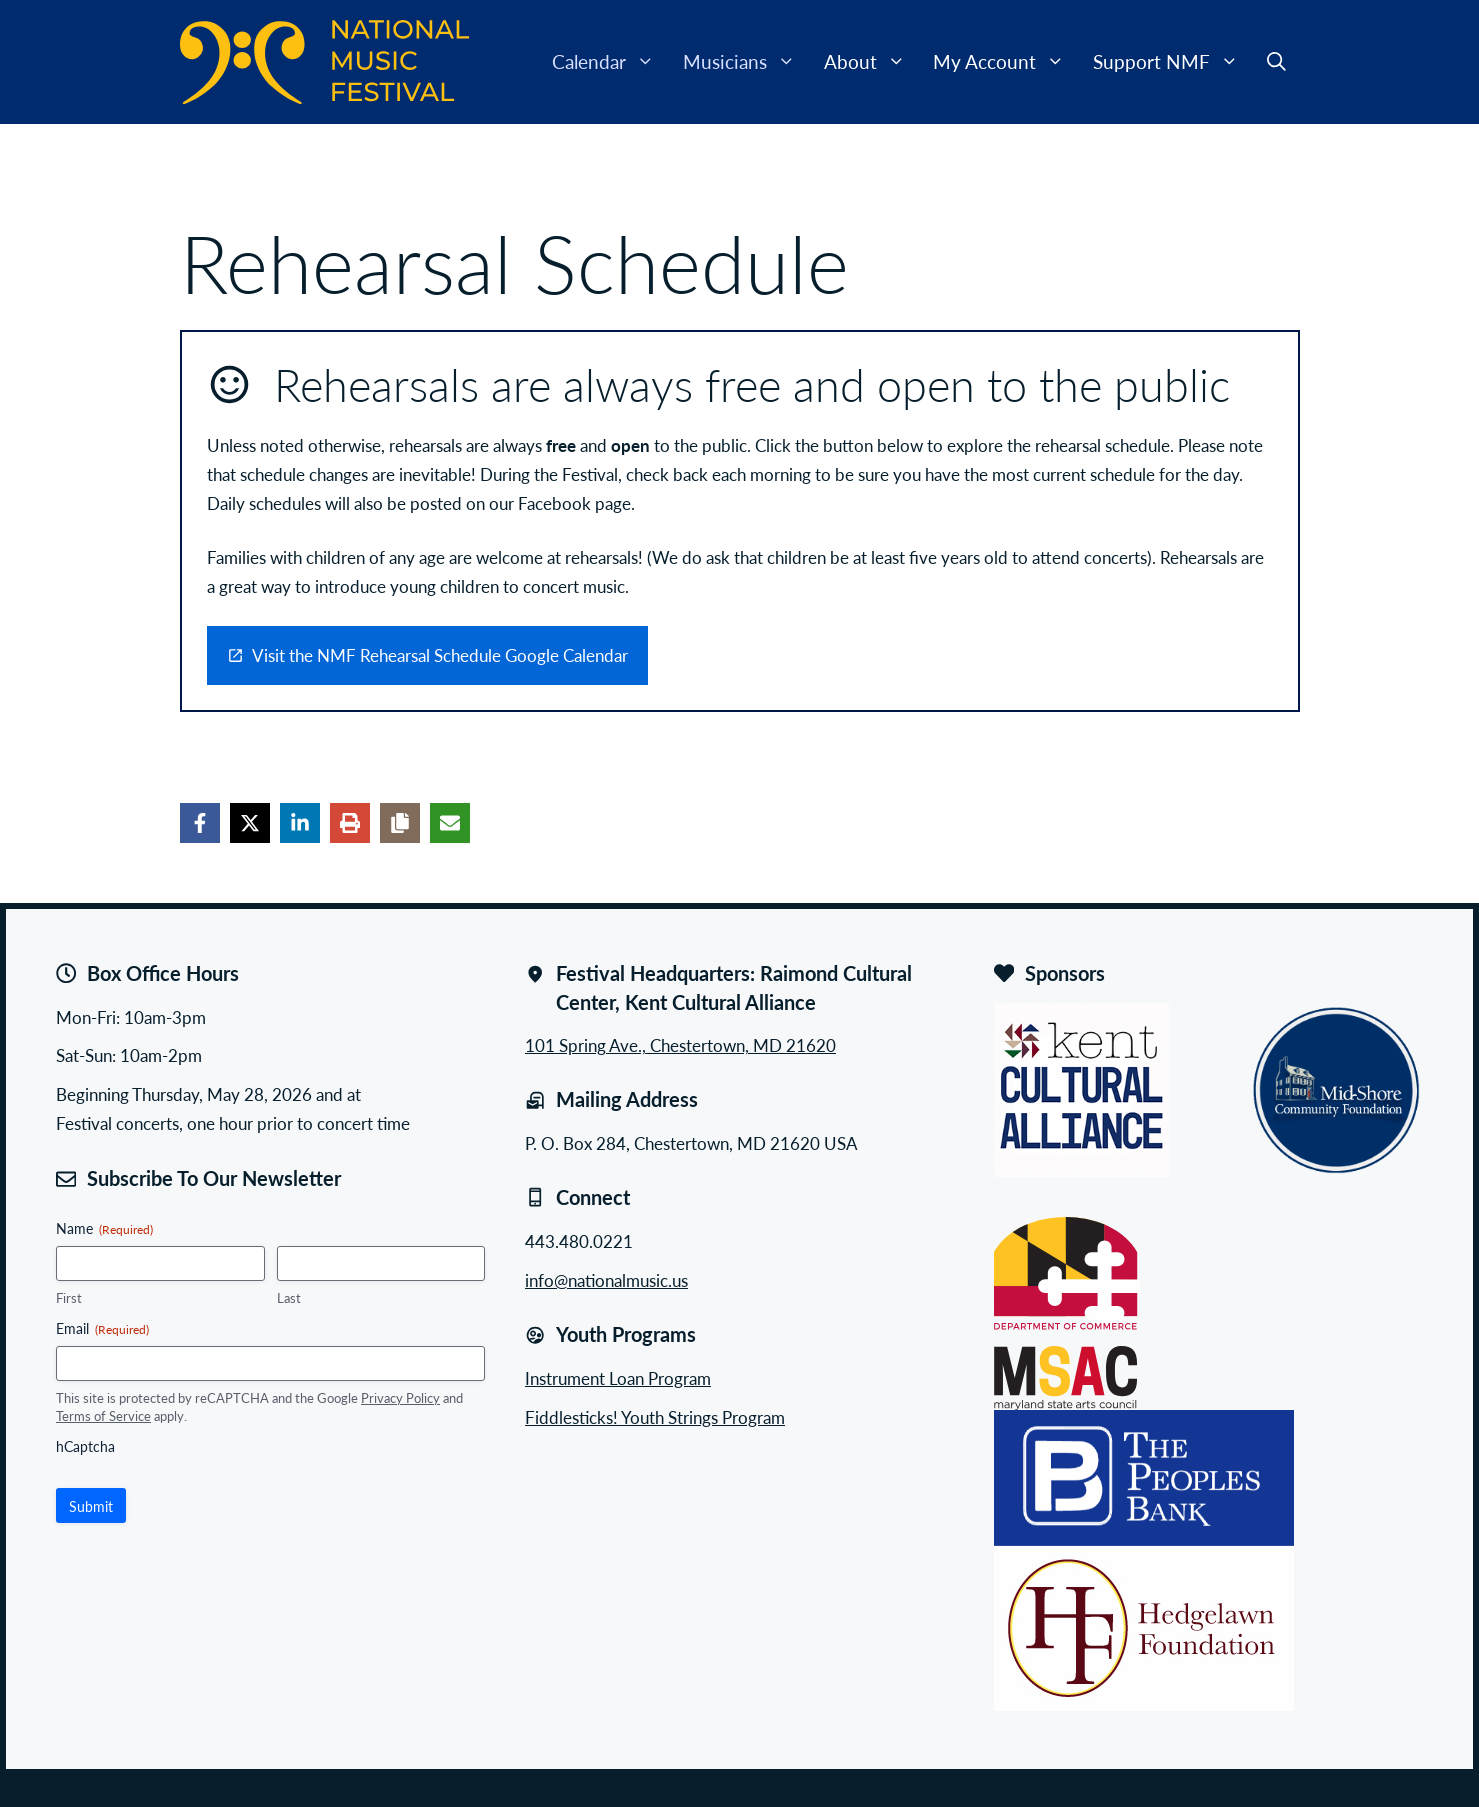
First (69, 1298)
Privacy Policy (400, 1397)
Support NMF (1173, 62)
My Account (1006, 62)
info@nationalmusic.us (606, 1280)
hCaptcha (85, 1446)
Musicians (746, 62)
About (872, 62)
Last (289, 1298)
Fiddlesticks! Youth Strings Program (655, 1417)
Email (102, 1328)
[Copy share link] (400, 823)
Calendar (610, 62)
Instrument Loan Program (618, 1378)
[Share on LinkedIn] (300, 823)
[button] (1276, 62)
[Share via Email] (450, 823)
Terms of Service (103, 1415)
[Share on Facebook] (200, 823)
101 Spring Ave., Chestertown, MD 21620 (680, 1045)
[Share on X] (250, 823)
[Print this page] (350, 823)
